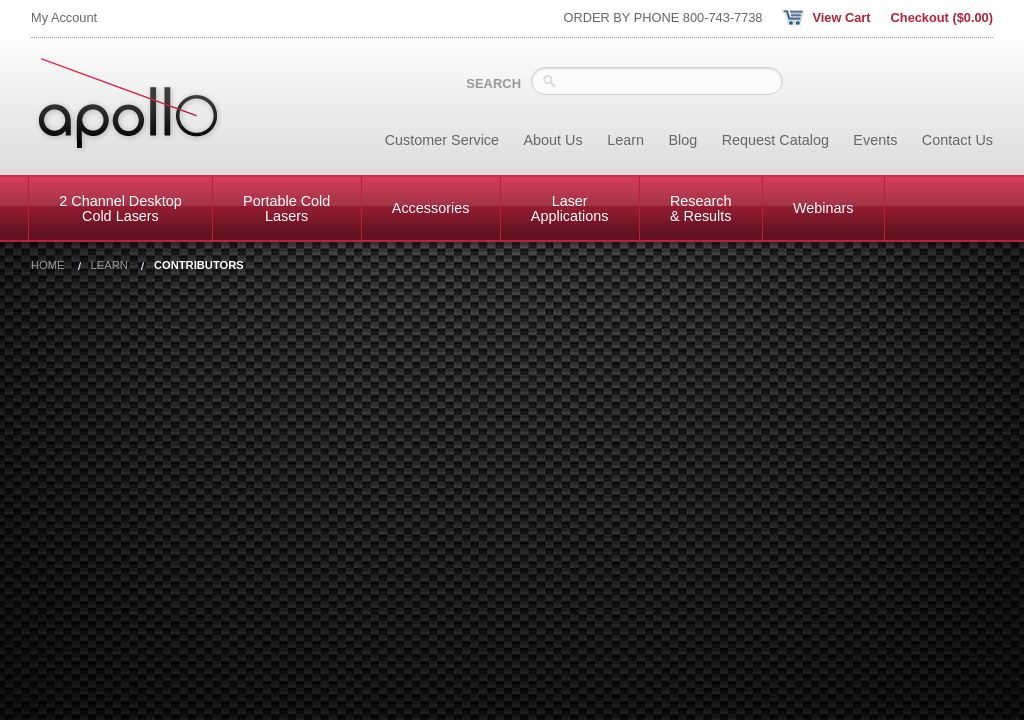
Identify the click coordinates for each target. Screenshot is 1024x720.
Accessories (431, 208)
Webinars (823, 208)
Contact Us (957, 140)
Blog (682, 140)
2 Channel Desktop (120, 208)
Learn (625, 140)
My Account (64, 17)
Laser (570, 208)
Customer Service (442, 140)
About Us (553, 140)
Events (875, 140)
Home (48, 265)
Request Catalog (775, 140)
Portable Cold (286, 208)
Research (701, 208)
